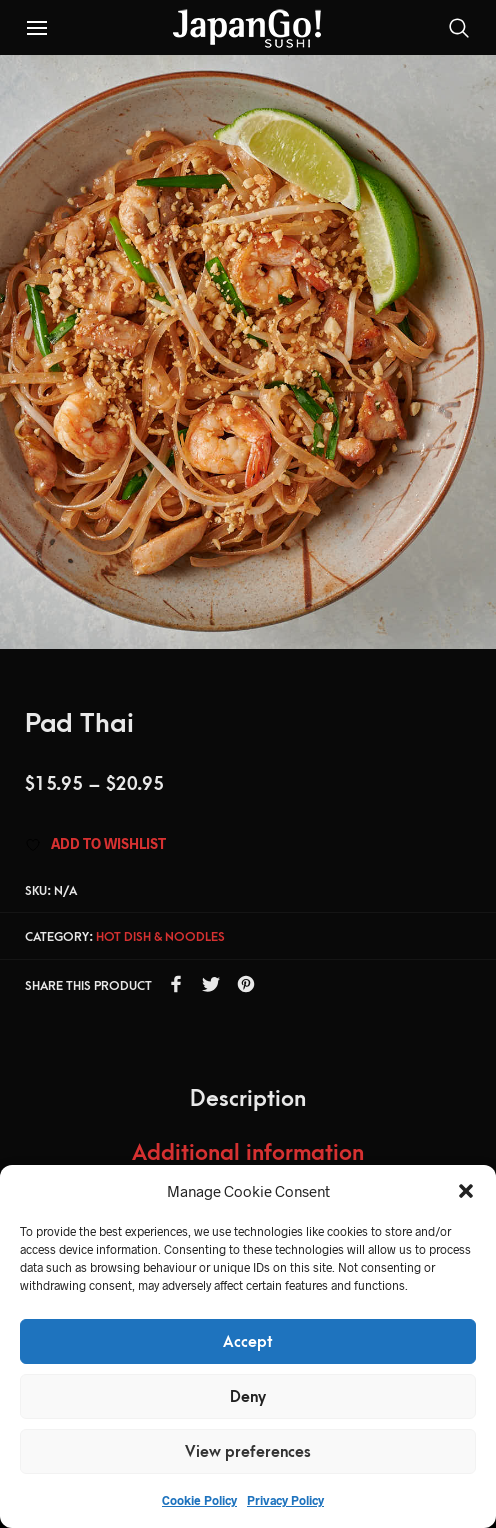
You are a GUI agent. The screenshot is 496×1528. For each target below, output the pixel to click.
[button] (466, 1191)
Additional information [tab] (248, 1153)
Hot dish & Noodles (160, 937)
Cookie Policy (199, 1500)
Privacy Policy (285, 1500)
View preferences (248, 1452)
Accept (248, 1342)
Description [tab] (248, 1099)
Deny (248, 1397)
